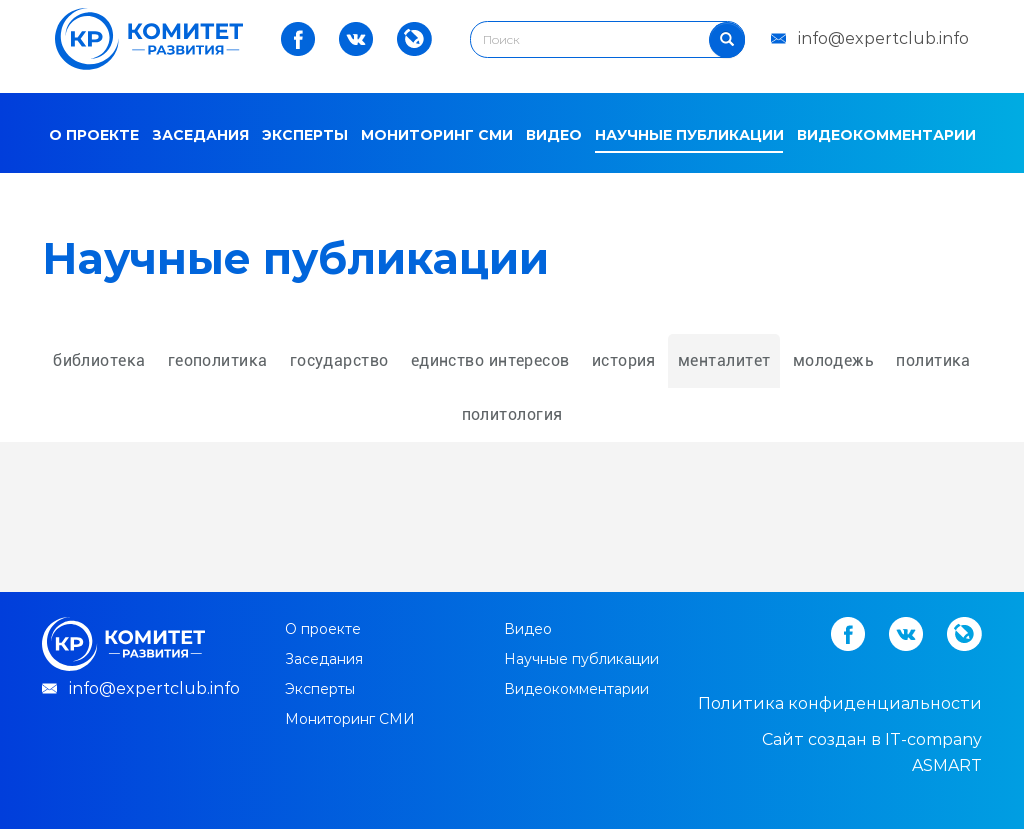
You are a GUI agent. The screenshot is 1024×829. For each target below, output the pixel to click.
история (624, 360)
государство (339, 360)
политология (512, 414)
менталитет (724, 360)
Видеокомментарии (886, 135)
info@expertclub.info (883, 38)
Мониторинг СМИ (437, 135)
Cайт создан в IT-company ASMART (872, 752)
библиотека (99, 360)
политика (933, 360)
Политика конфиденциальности (840, 703)
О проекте (94, 135)
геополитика (218, 360)
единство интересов (490, 360)
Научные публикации (689, 135)
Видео (554, 135)
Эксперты (305, 135)
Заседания (200, 135)
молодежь (834, 360)
